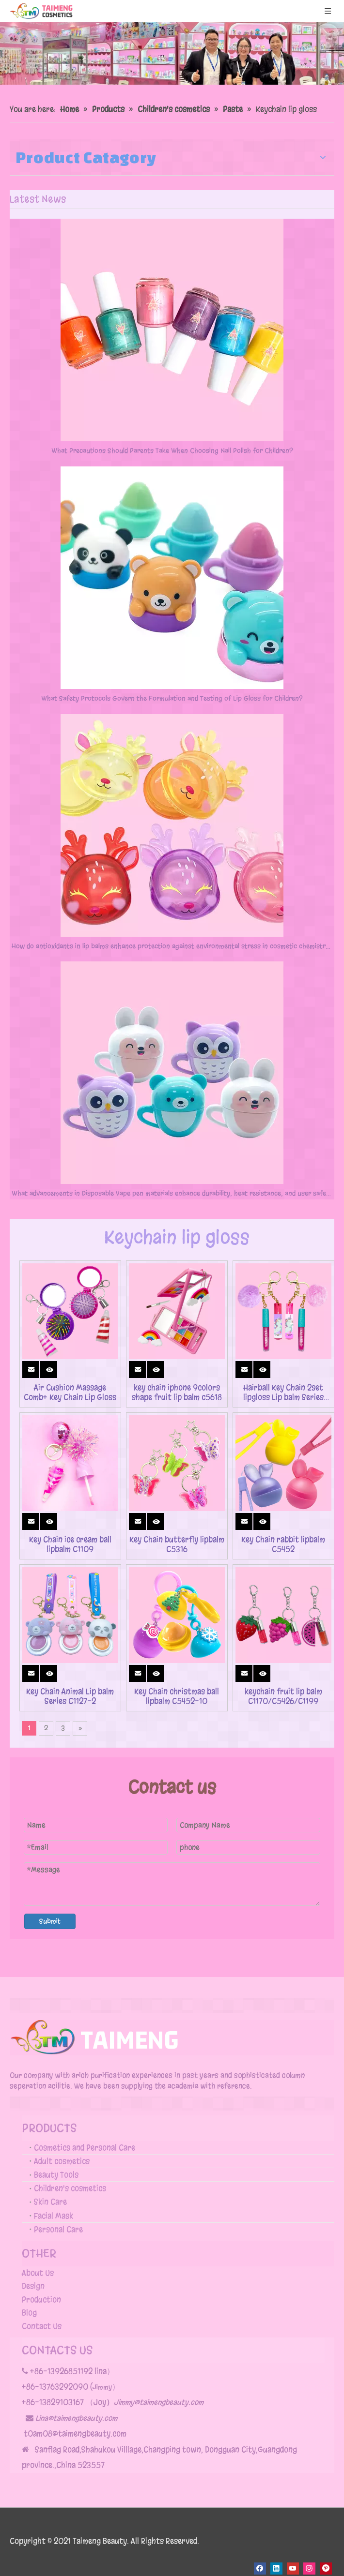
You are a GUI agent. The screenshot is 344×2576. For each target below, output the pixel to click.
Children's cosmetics (70, 2188)
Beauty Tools (56, 2175)
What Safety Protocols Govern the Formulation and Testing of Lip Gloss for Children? (172, 698)
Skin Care (50, 2202)
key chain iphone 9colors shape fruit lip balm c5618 (177, 1392)
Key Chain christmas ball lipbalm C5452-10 (176, 1696)
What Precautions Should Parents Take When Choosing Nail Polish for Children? (172, 450)
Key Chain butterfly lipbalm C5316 (176, 1544)
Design (33, 2286)
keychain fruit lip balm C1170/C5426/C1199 (283, 1696)
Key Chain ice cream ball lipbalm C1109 (70, 1544)
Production (41, 2299)
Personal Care (58, 2229)
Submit (50, 1921)
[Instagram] (309, 2568)
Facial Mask (53, 2216)
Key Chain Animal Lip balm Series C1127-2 (70, 1696)
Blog (29, 2312)
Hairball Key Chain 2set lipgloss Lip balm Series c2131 (283, 1392)
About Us (38, 2273)
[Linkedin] (276, 2568)
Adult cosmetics (62, 2161)
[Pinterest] (326, 2568)
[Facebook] (260, 2568)
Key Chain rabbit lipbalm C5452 (283, 1544)
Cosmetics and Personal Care (84, 2147)
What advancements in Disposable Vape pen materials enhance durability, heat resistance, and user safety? (172, 1193)
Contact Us (42, 2326)
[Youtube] (293, 2568)
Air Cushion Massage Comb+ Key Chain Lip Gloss (70, 1392)
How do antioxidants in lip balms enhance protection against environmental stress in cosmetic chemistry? (172, 946)
